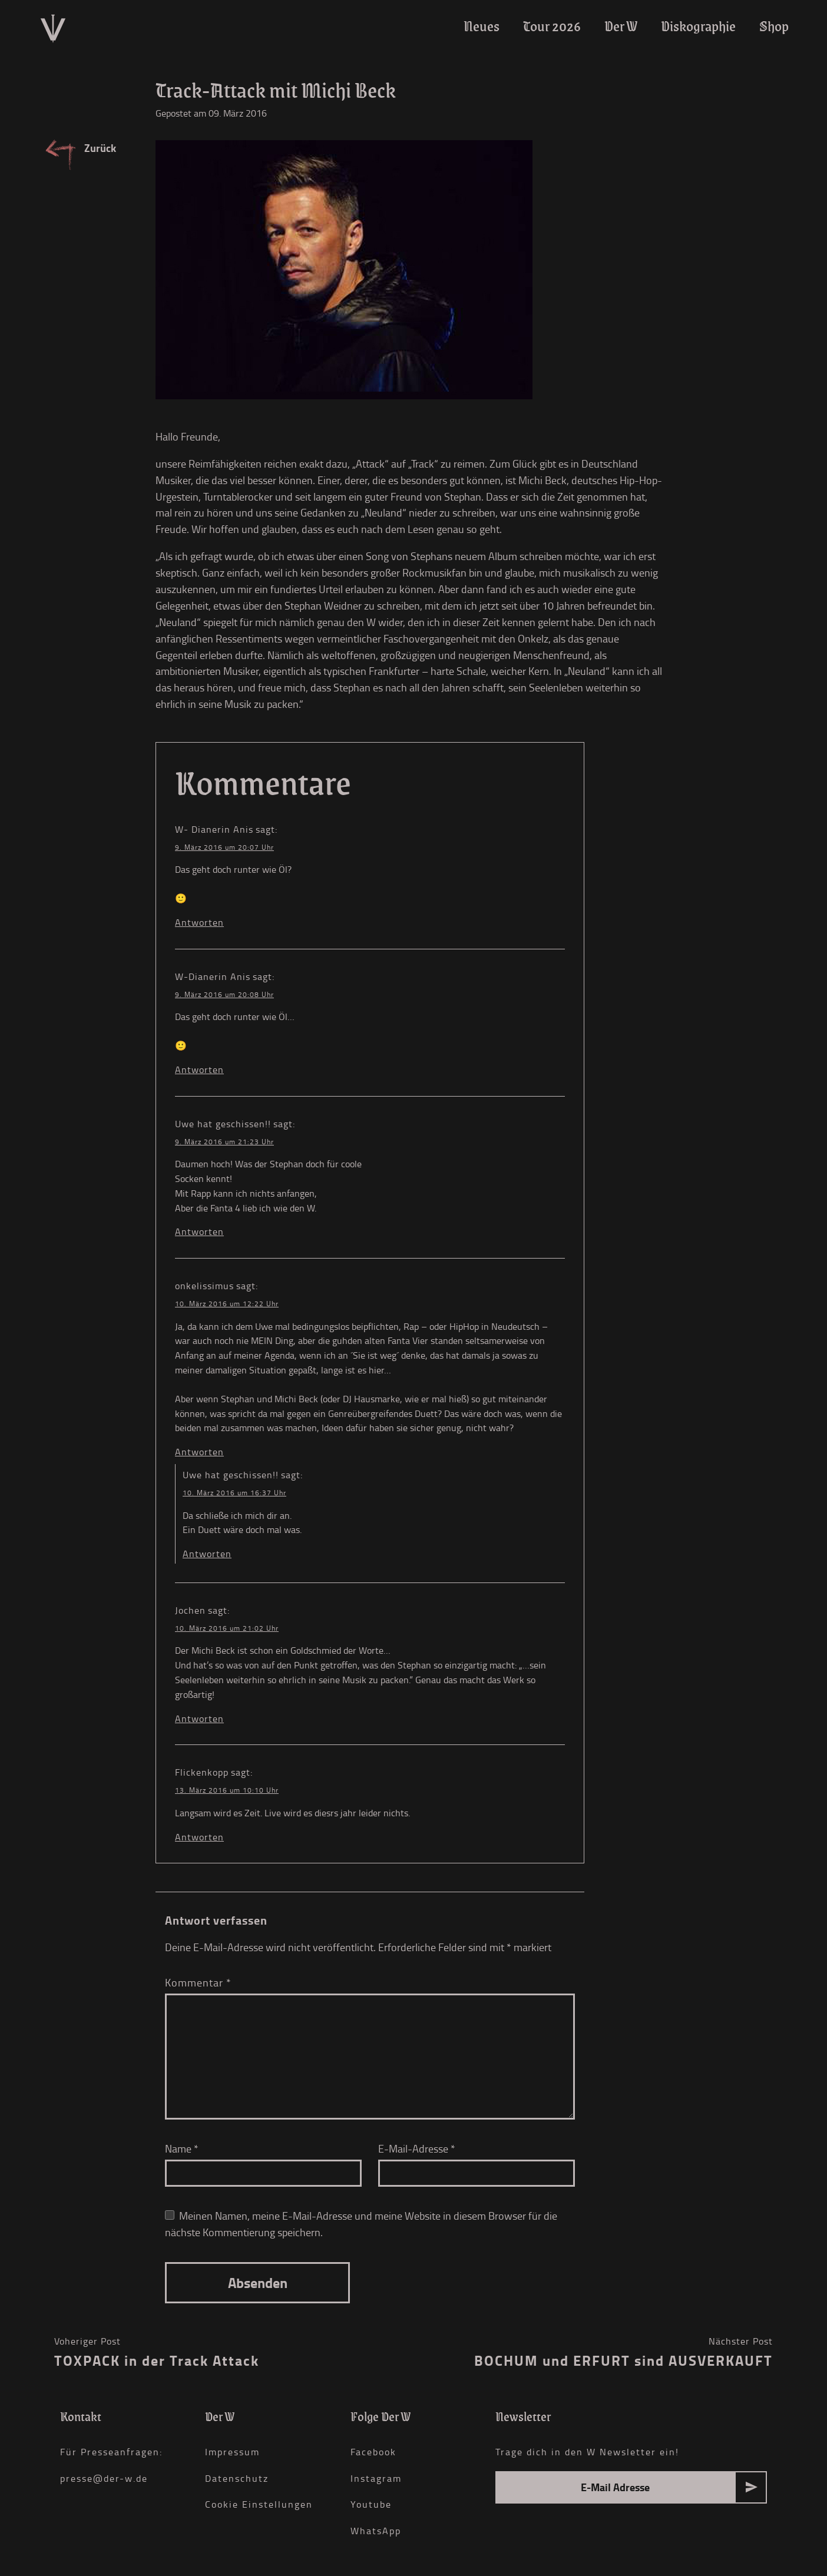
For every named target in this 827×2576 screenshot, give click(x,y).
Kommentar (198, 1982)
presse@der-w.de (104, 2478)
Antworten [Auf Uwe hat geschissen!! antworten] (199, 1231)
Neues (481, 26)
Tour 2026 (552, 26)
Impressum (232, 2451)
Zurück (100, 147)
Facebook (373, 2451)
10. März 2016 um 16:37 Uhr (234, 1493)
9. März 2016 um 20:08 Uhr (224, 994)
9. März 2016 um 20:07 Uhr (224, 847)
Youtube (371, 2504)
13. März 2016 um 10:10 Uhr (227, 1790)
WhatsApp (375, 2530)
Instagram (376, 2478)
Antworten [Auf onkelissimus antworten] (199, 1451)
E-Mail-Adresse (416, 2148)
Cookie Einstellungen (259, 2504)
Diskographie (698, 26)
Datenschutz (237, 2478)
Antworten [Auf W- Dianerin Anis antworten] (199, 922)
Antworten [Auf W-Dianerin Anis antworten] (199, 1069)
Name (182, 2148)
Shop (774, 26)
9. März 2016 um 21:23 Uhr (224, 1142)
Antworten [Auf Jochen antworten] (199, 1718)
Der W (620, 26)
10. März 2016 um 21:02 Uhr (227, 1628)
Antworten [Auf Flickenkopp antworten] (199, 1836)
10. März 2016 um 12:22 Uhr (227, 1304)
